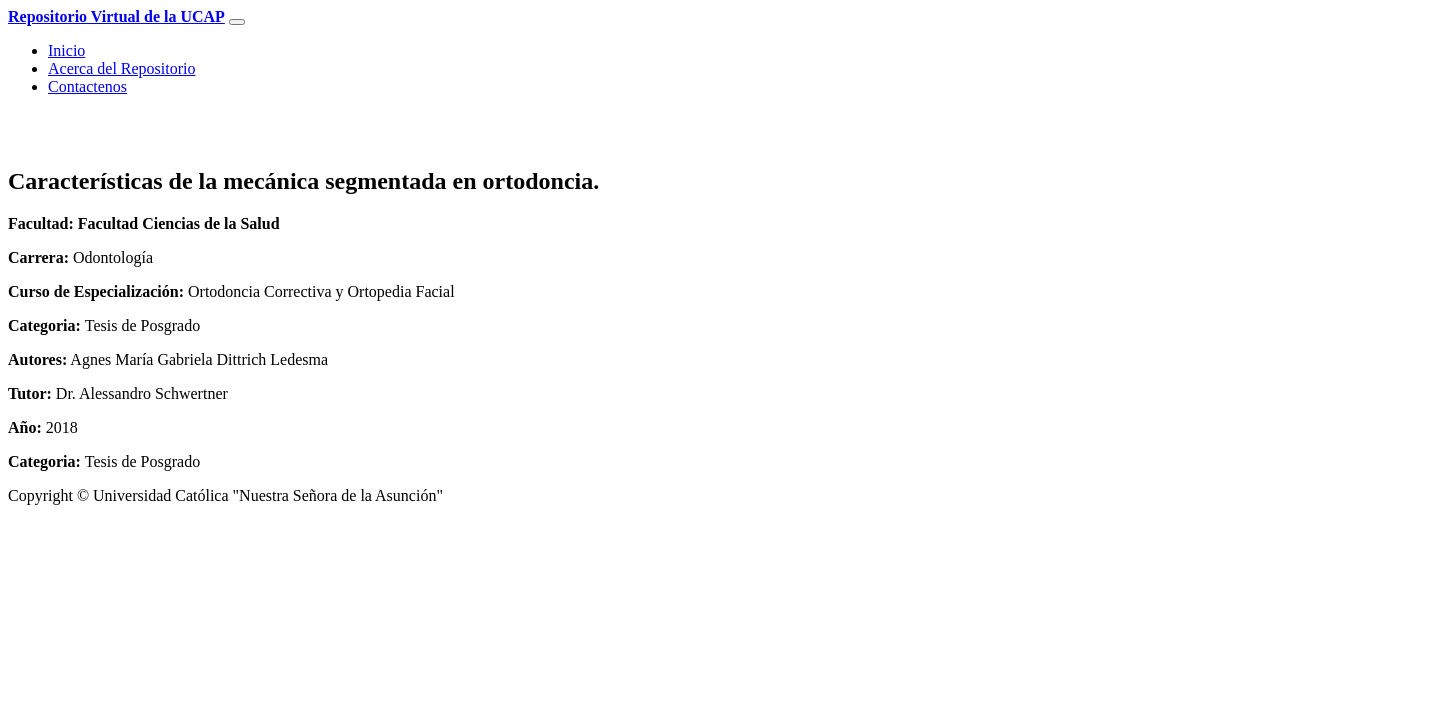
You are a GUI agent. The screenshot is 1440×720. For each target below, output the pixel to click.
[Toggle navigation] (237, 22)
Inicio (66, 50)
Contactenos (87, 86)
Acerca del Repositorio (122, 68)
